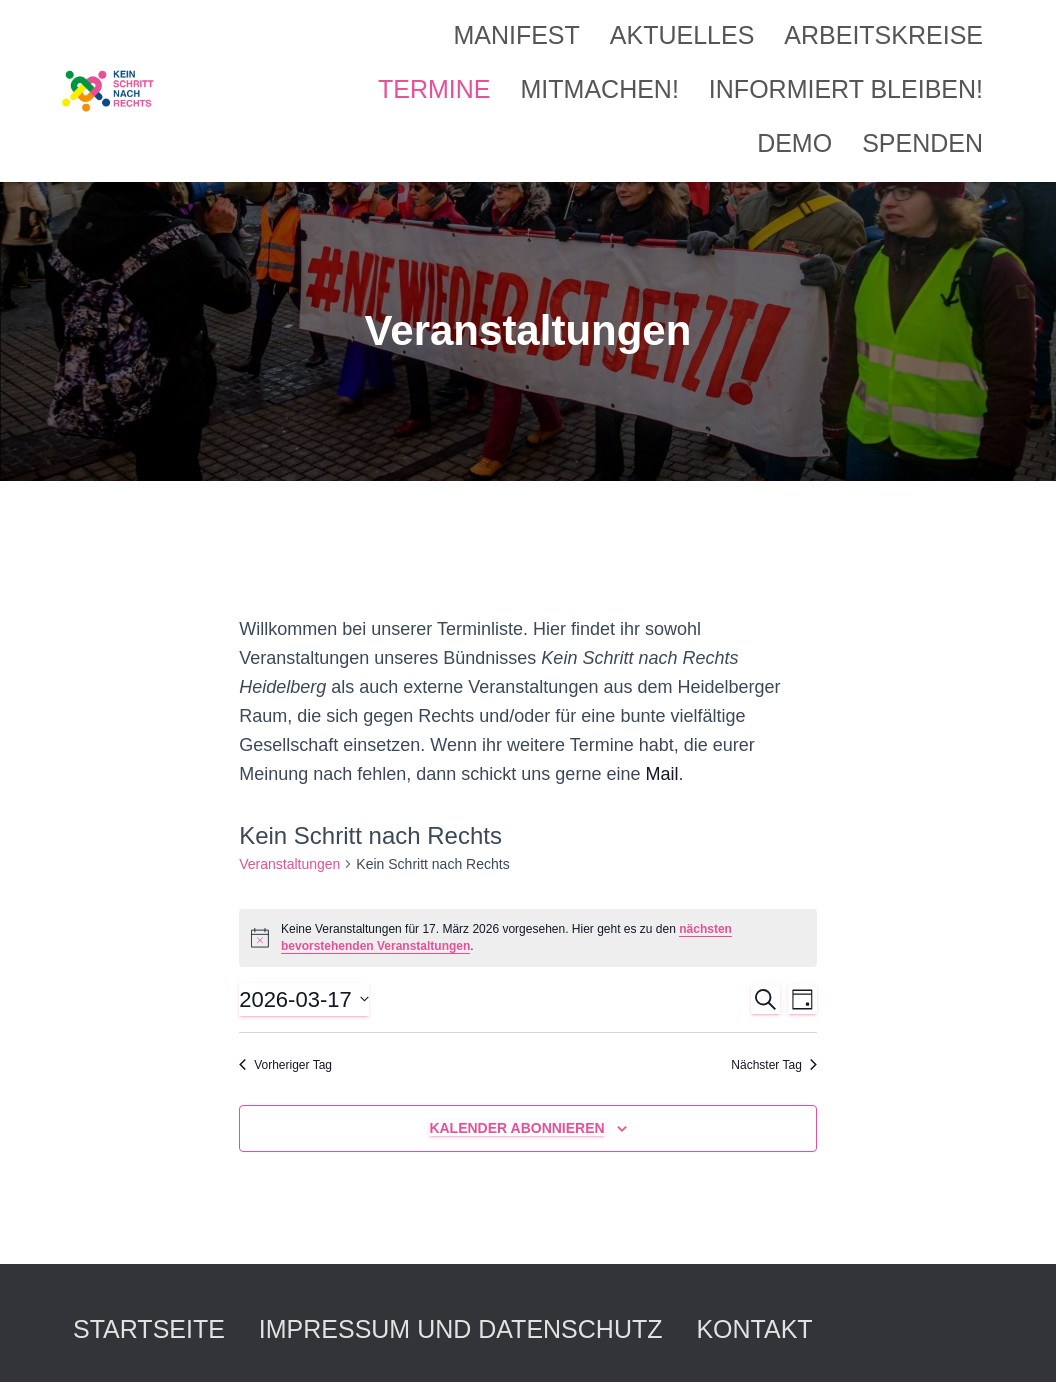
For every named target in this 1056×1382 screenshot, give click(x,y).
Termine (434, 89)
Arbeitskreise (883, 35)
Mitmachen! (600, 89)
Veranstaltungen (289, 864)
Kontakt (754, 1329)
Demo (794, 143)
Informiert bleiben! (846, 89)
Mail (661, 774)
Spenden (922, 143)
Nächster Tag (773, 1065)
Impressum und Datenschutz (461, 1329)
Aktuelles (682, 35)
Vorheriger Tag (285, 1065)
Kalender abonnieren (516, 1128)
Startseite (149, 1329)
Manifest (516, 35)
